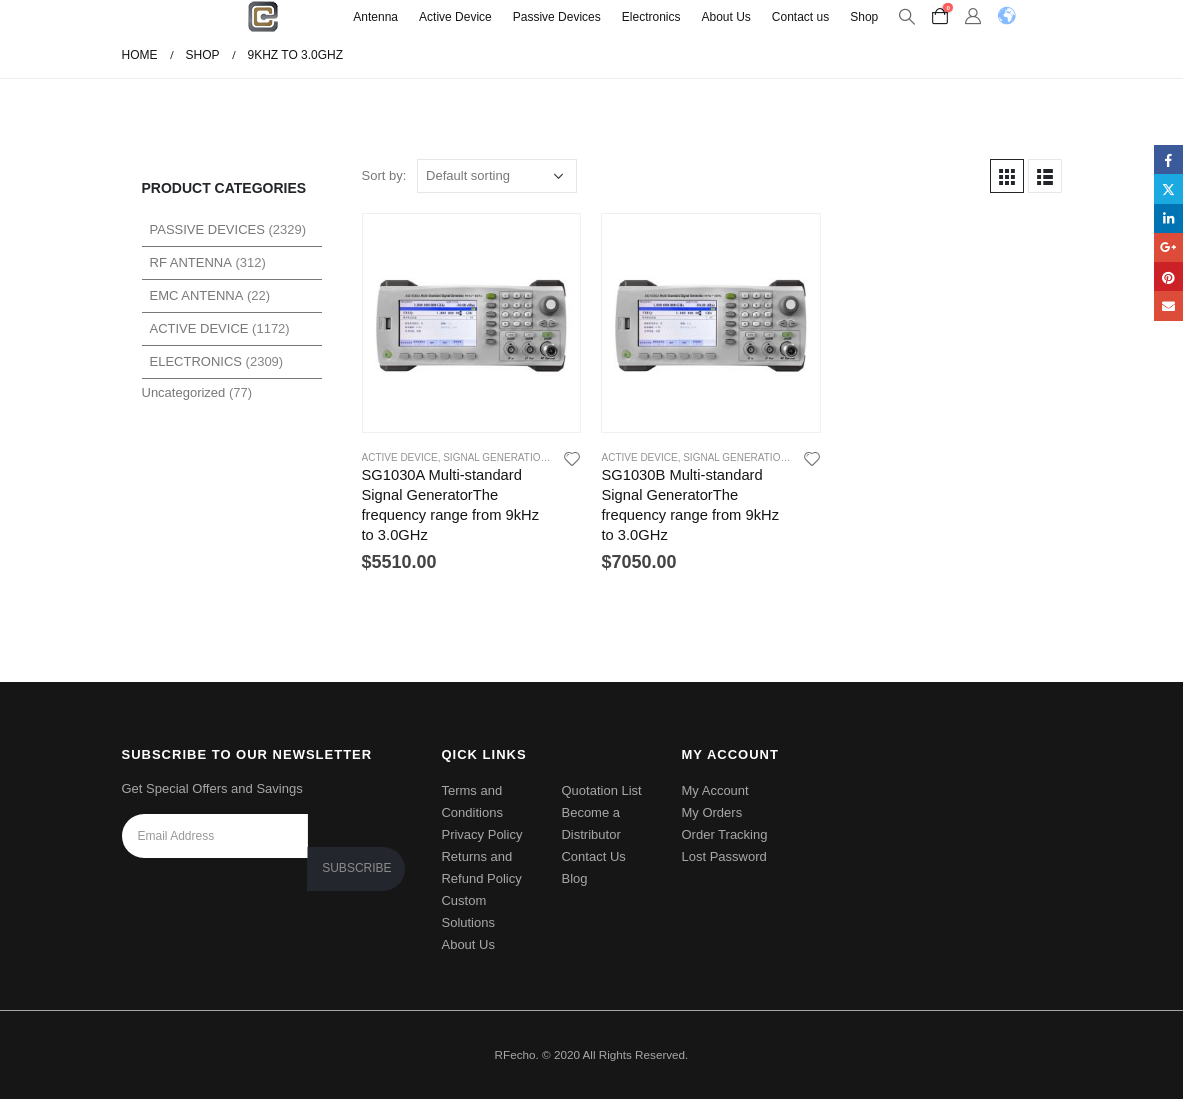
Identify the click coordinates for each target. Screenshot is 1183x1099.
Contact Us (593, 856)
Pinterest (1168, 276)
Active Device (455, 17)
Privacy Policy (481, 834)
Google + (1168, 247)
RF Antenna (191, 262)
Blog (574, 878)
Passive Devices (557, 17)
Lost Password (723, 856)
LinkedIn (1168, 218)
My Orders (711, 812)
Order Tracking (724, 834)
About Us (725, 17)
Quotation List (601, 790)
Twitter (1168, 188)
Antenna (375, 17)
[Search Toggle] (906, 17)
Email (1168, 305)
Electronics (651, 17)
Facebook (1168, 159)
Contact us (800, 17)
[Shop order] (497, 176)
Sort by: (384, 175)
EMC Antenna (197, 295)
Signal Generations (498, 457)
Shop (864, 17)
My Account (714, 790)
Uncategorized (184, 392)
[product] (472, 323)
